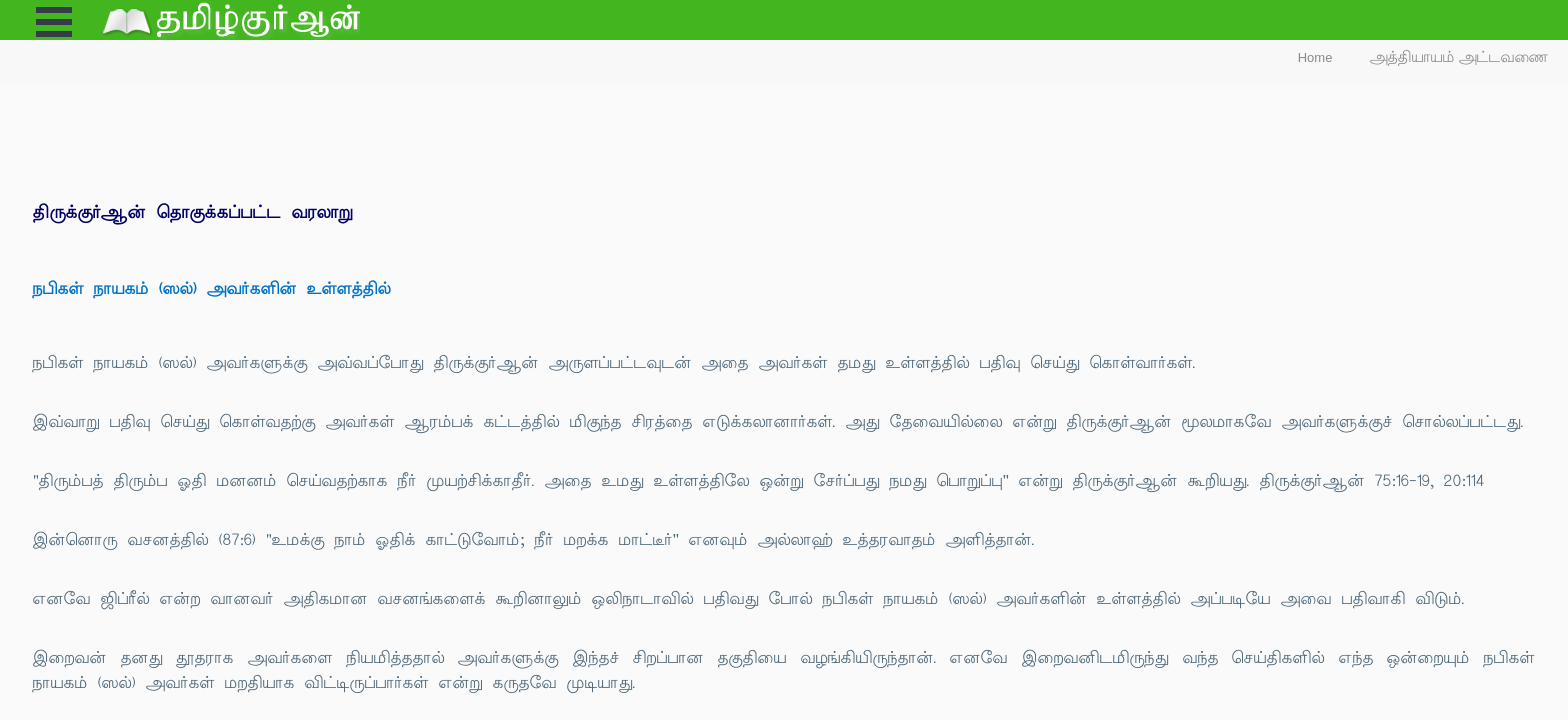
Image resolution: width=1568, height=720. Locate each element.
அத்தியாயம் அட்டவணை (1459, 57)
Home (1315, 57)
